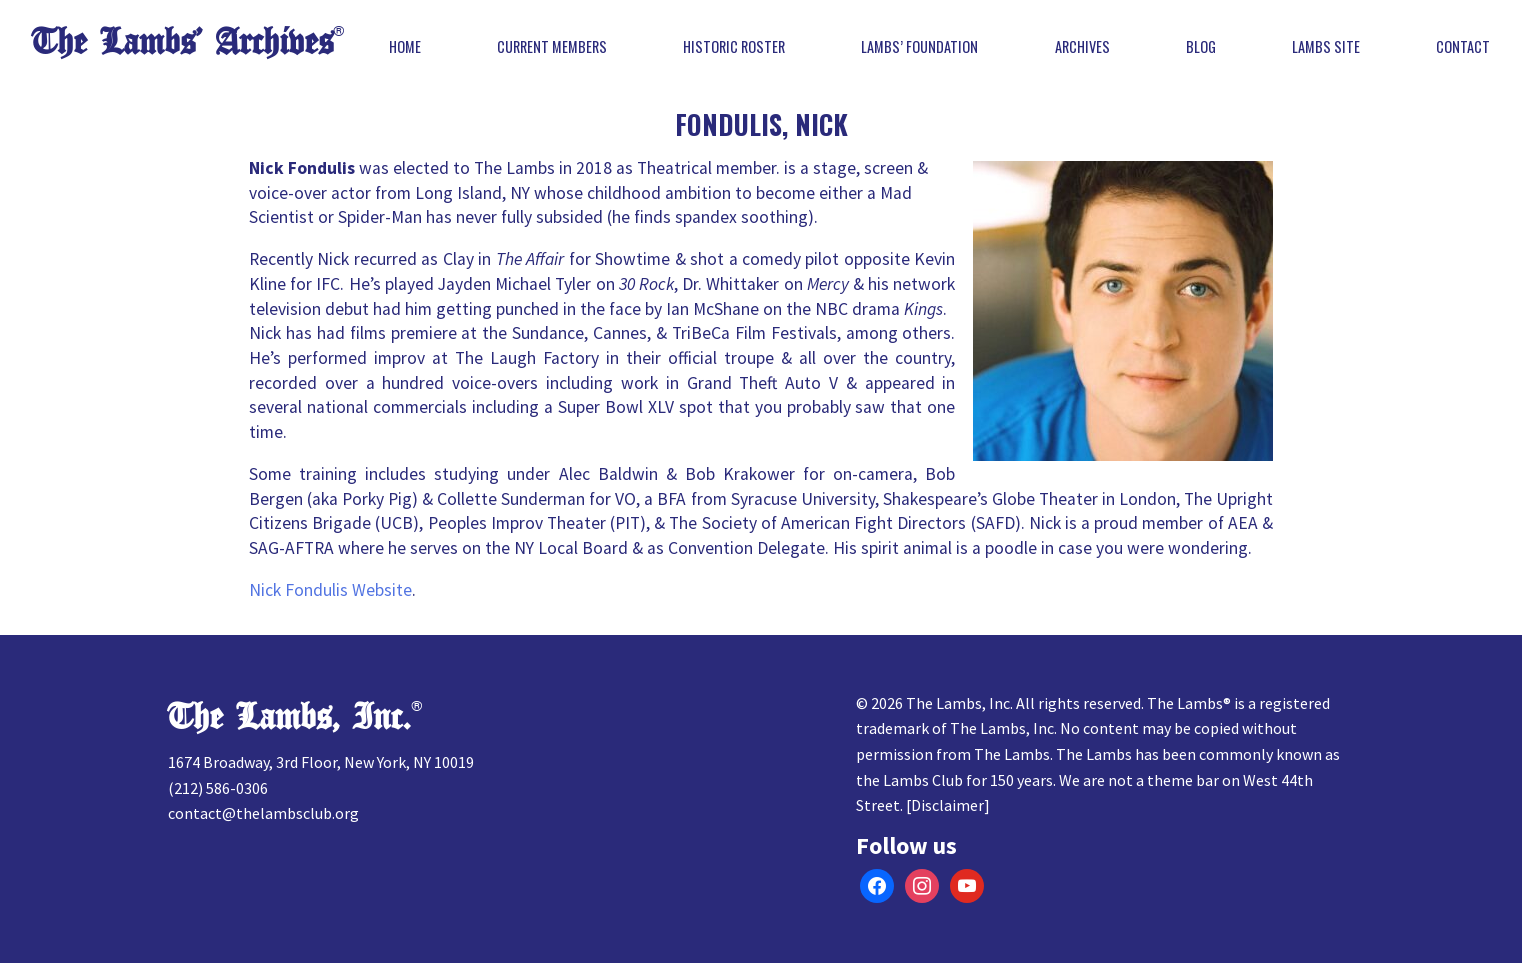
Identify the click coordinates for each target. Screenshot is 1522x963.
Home (405, 47)
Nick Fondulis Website (330, 590)
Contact (1463, 47)
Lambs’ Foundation (919, 47)
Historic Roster (734, 47)
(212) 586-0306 (218, 788)
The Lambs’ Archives (182, 42)
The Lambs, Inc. (289, 717)
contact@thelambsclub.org (263, 813)
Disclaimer (947, 805)
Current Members (552, 47)
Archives (1082, 47)
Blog (1201, 47)
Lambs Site (1326, 47)
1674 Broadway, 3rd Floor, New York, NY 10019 (321, 762)
